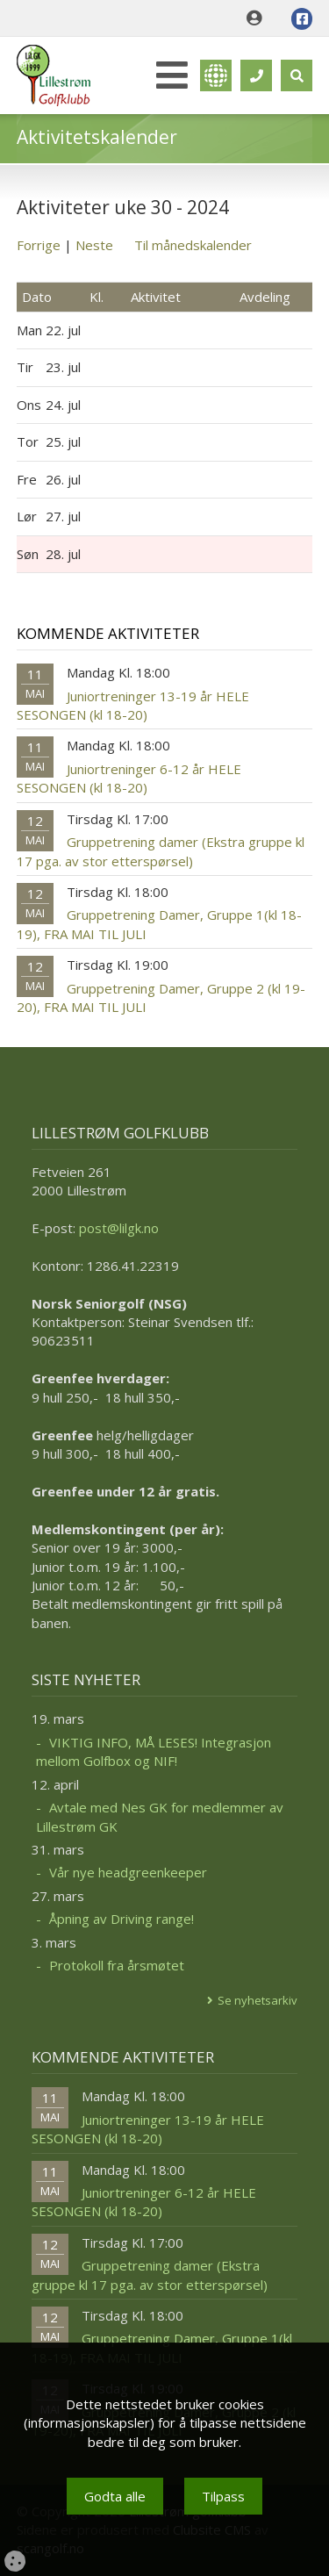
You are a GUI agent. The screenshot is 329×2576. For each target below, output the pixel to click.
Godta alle (115, 2496)
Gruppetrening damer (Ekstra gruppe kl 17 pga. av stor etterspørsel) (160, 851)
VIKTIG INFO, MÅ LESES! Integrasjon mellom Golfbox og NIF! (153, 1751)
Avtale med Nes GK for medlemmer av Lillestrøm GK (159, 1816)
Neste (94, 245)
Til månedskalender (193, 245)
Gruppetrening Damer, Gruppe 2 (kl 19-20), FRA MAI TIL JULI (161, 997)
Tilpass (223, 2496)
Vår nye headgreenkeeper (128, 1872)
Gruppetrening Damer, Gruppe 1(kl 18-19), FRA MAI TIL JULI (159, 924)
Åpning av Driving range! (121, 1918)
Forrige (39, 245)
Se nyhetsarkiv (257, 2000)
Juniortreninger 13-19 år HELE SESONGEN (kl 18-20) (133, 705)
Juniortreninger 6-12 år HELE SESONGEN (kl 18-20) (129, 778)
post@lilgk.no (119, 1228)
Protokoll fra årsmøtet (116, 1965)
